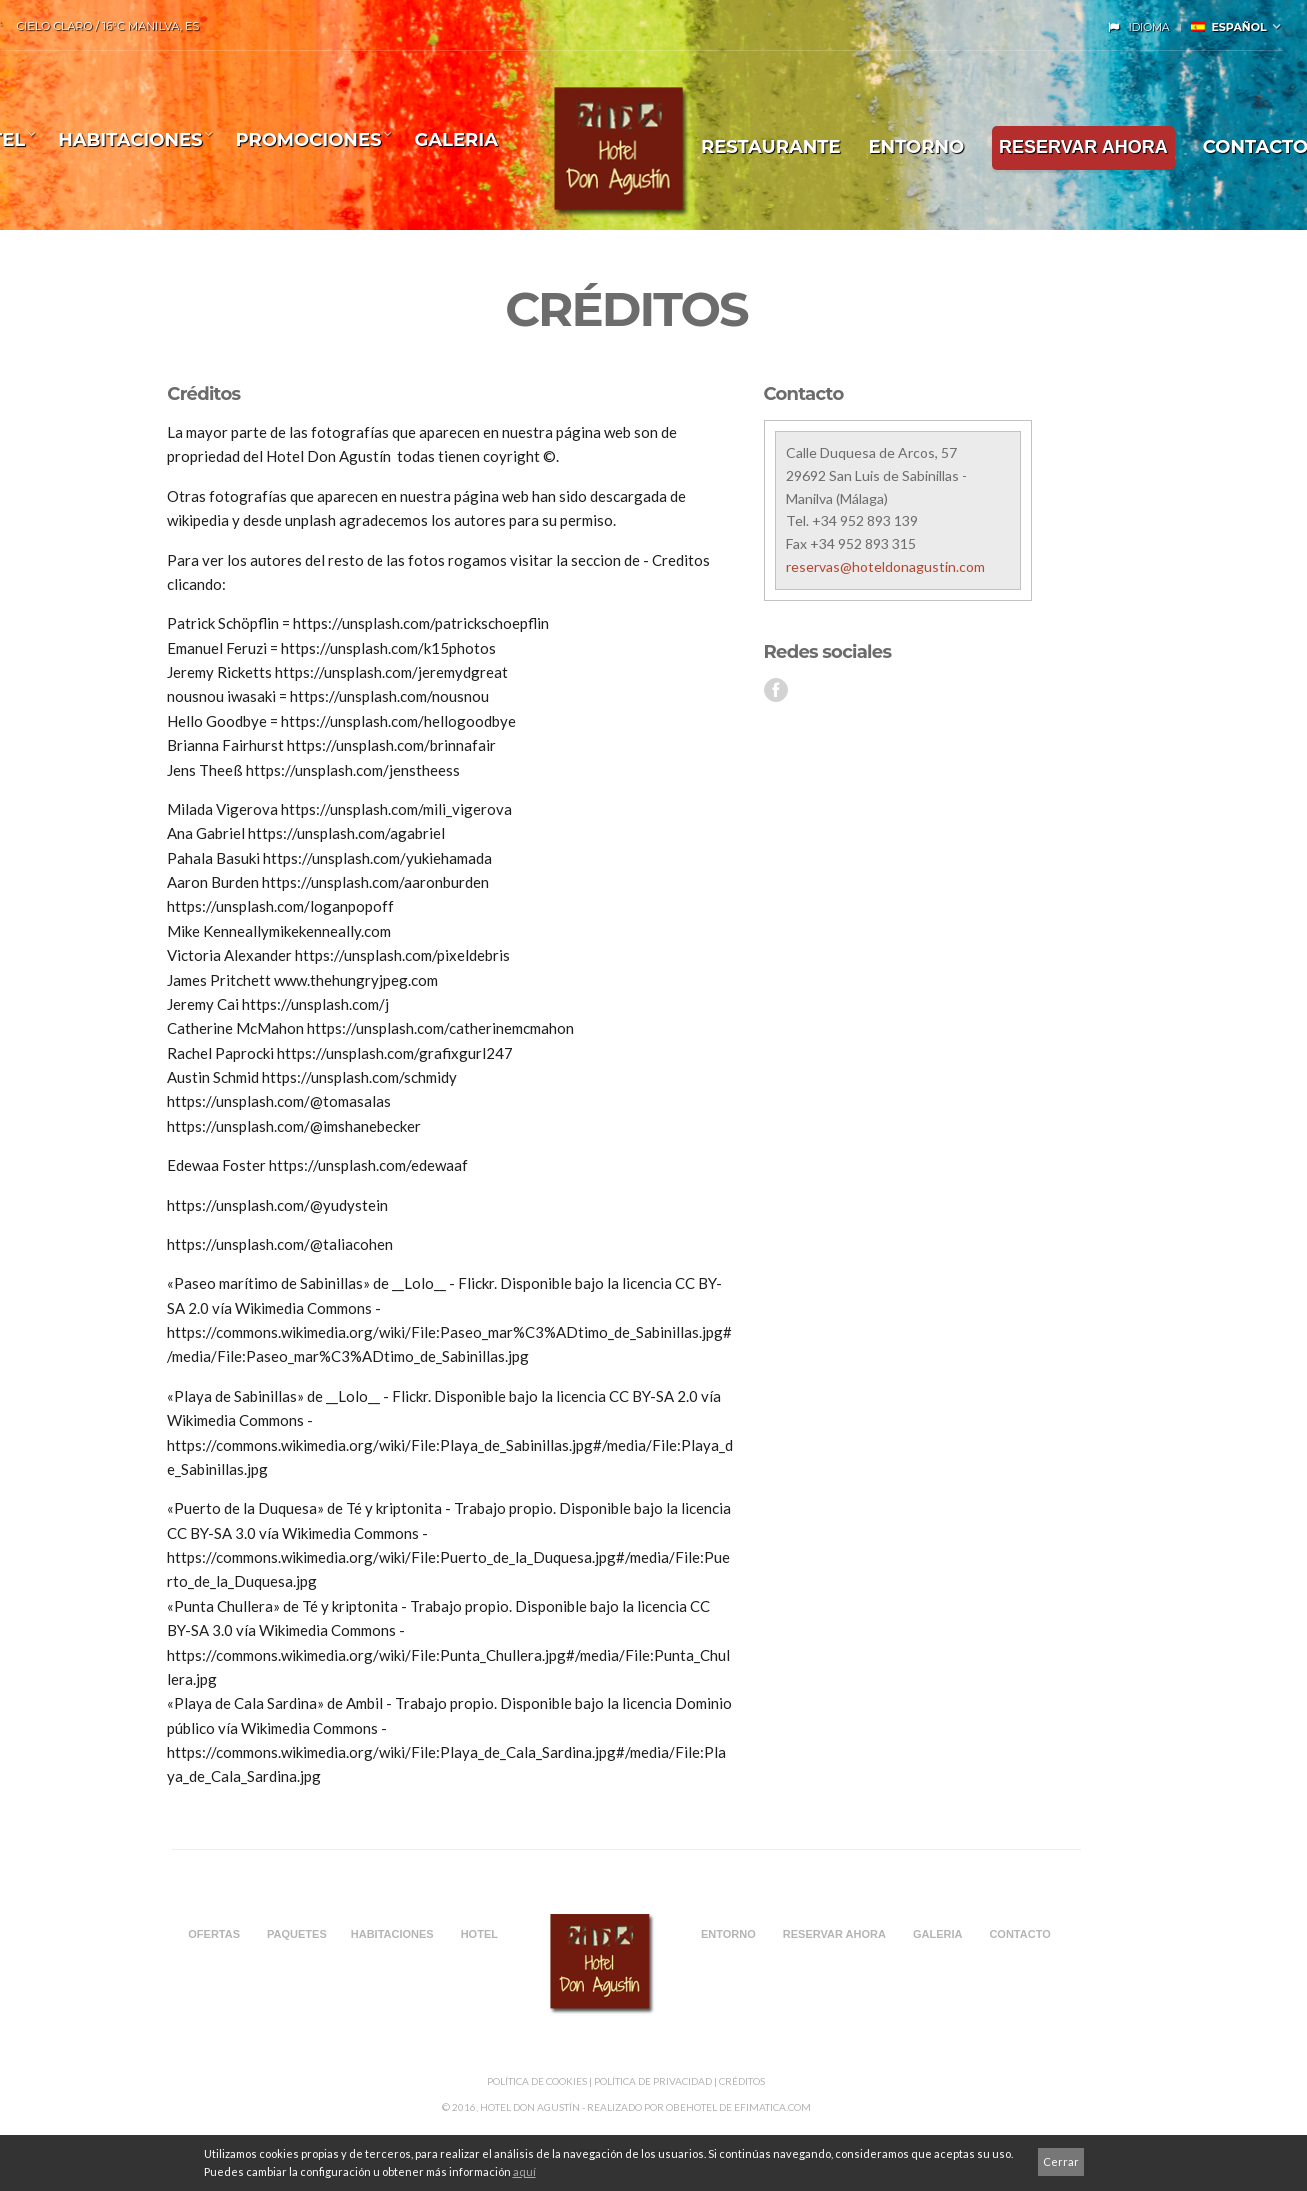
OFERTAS (214, 1934)
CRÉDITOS (742, 2081)
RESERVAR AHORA (1083, 147)
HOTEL (479, 1934)
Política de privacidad (653, 2081)
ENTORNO (917, 147)
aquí (524, 2171)
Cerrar (1061, 2161)
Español (1228, 27)
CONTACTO (1019, 1934)
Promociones (308, 140)
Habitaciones (130, 140)
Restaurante (771, 147)
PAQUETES (297, 1934)
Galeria (456, 140)
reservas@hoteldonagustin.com (885, 566)
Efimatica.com (772, 2107)
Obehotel (691, 2107)
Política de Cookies (537, 2081)
